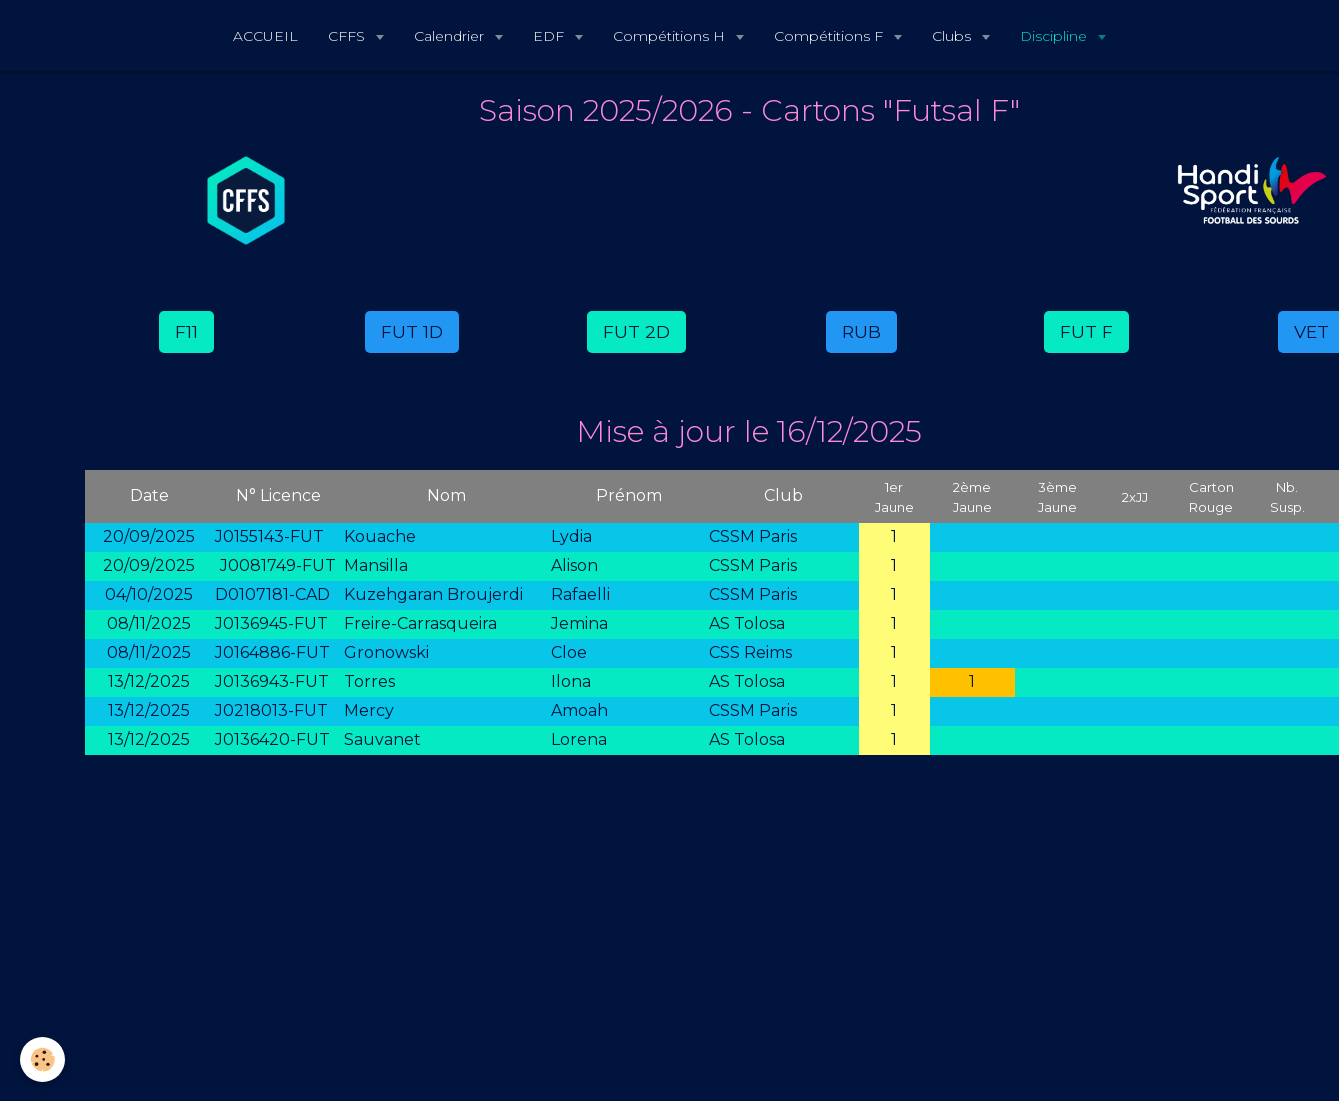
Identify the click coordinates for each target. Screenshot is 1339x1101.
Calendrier (451, 36)
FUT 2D (636, 331)
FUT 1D (412, 331)
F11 (186, 331)
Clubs (953, 36)
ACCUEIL (265, 36)
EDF (550, 36)
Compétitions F (830, 36)
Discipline (1055, 36)
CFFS (348, 36)
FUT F (1086, 331)
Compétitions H (671, 36)
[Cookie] (42, 1059)
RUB (861, 331)
